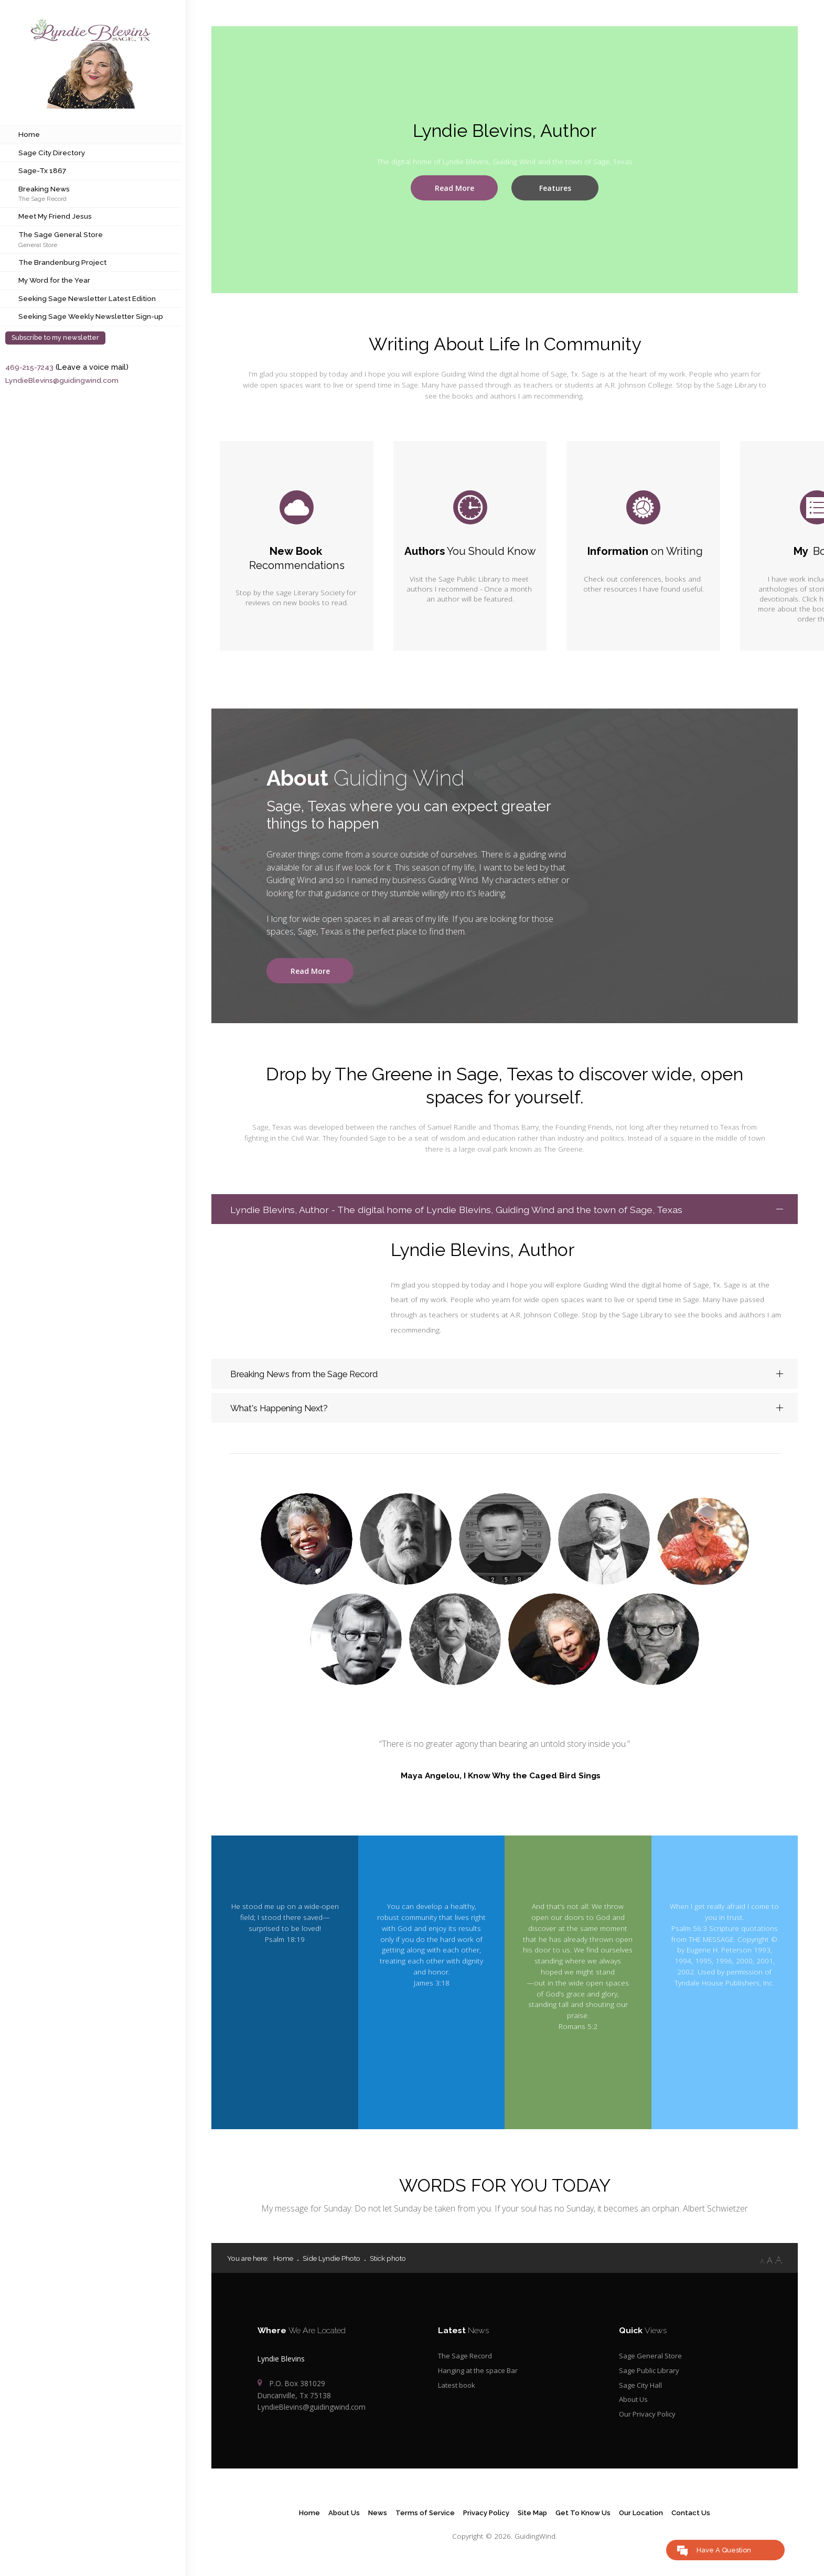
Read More (454, 188)
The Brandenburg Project (62, 262)
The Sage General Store (60, 234)
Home (29, 134)
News (374, 2521)
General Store (37, 244)
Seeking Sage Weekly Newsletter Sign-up (90, 316)
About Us (634, 2407)
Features (555, 188)
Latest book (457, 2392)
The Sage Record (42, 198)
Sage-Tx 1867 (42, 170)
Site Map (532, 2521)
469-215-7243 (30, 366)
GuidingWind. (536, 2545)
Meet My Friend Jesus (55, 216)
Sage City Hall (641, 2392)
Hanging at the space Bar (479, 2377)
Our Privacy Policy (648, 2422)
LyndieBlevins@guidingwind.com (63, 379)
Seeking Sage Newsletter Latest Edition (87, 298)
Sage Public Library (650, 2377)
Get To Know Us (584, 2521)
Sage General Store (651, 2363)
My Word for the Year (54, 280)
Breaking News (44, 189)
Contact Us (695, 2521)
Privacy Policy (484, 2521)
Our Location (643, 2521)
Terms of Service (422, 2521)
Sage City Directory (51, 152)
